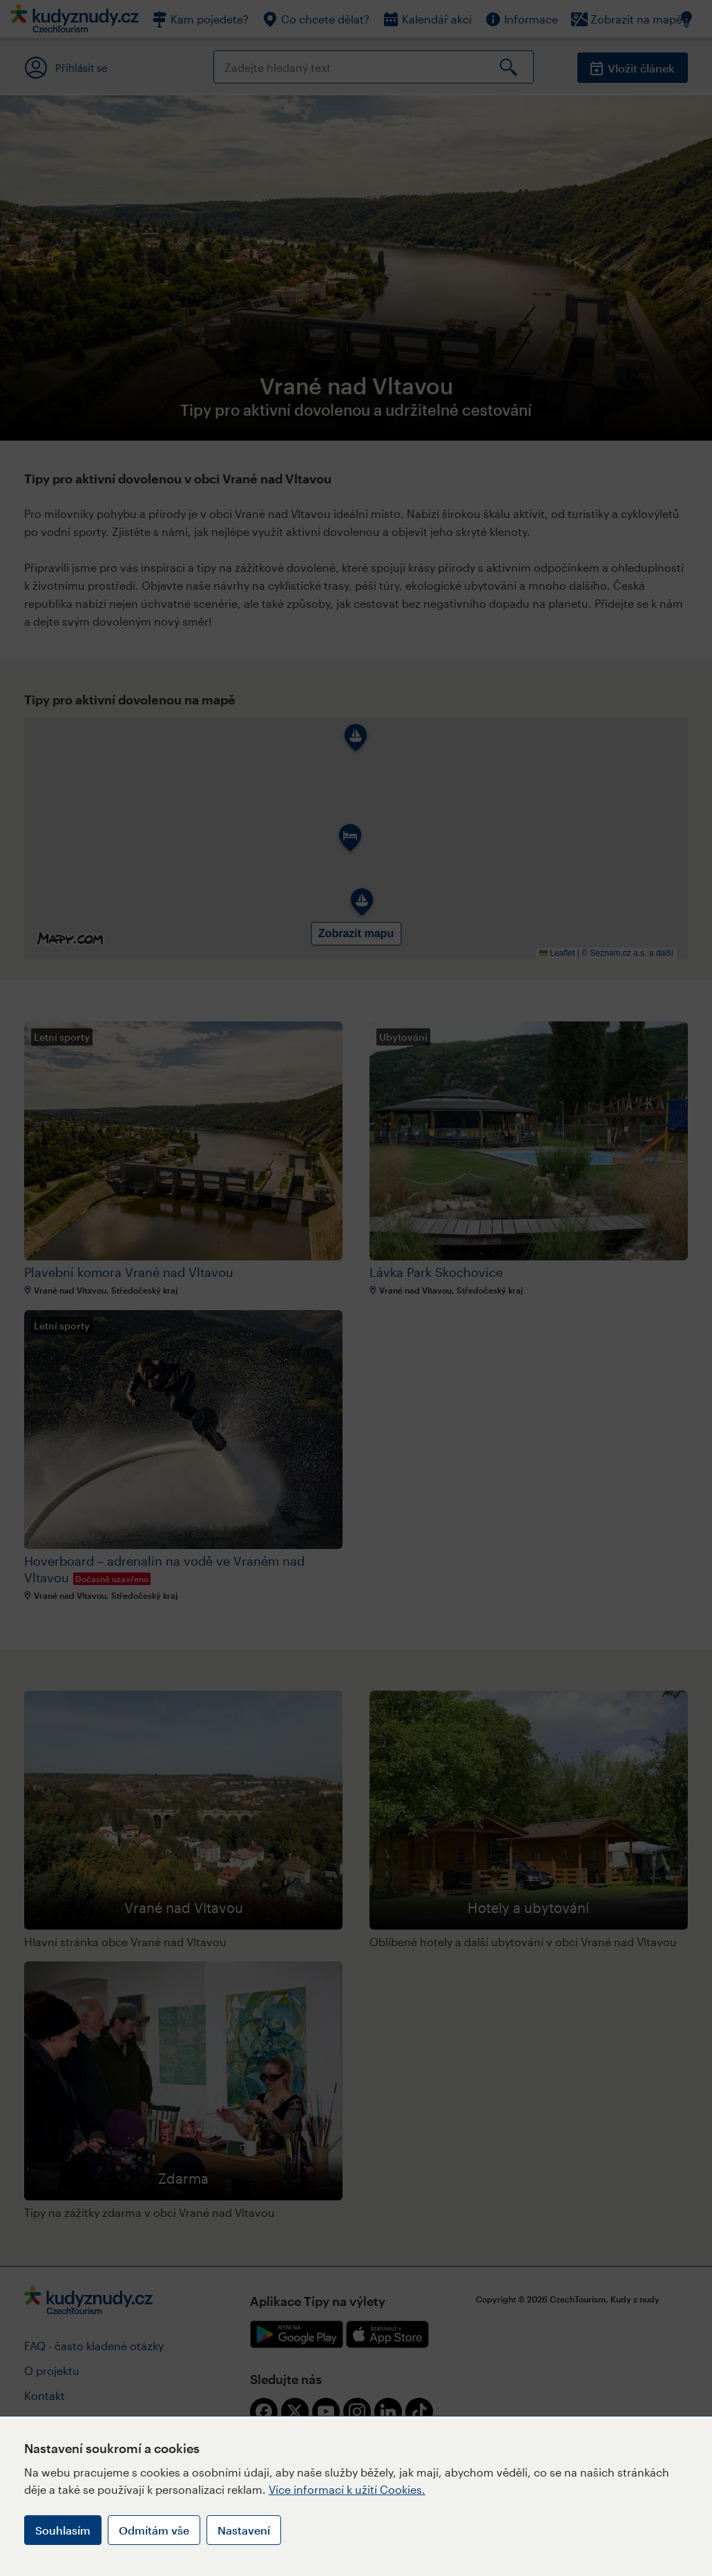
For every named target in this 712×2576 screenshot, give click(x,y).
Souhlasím (62, 2530)
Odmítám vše (154, 2530)
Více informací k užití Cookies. (347, 2489)
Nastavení (244, 2530)
